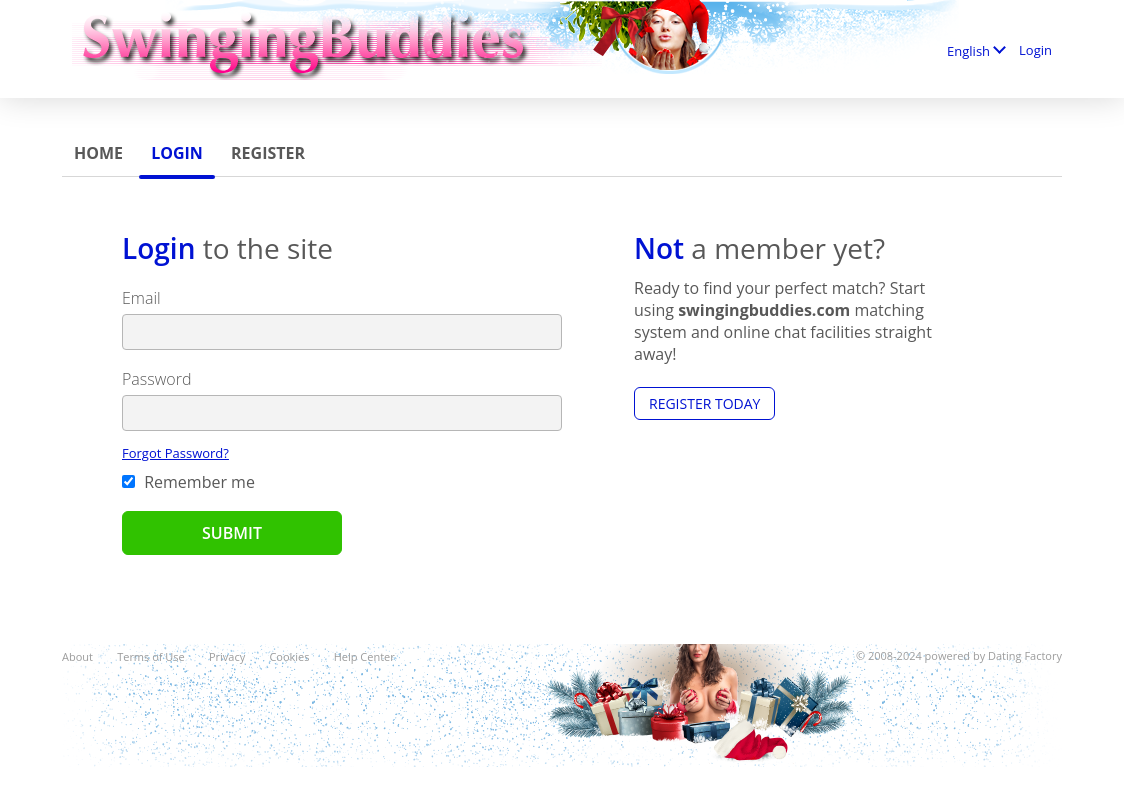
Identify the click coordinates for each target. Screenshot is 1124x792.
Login (177, 153)
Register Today (704, 403)
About (77, 656)
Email (141, 298)
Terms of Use (151, 656)
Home (98, 153)
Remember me (188, 482)
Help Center (364, 656)
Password (156, 379)
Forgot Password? (175, 453)
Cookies (289, 656)
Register (268, 153)
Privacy (227, 656)
